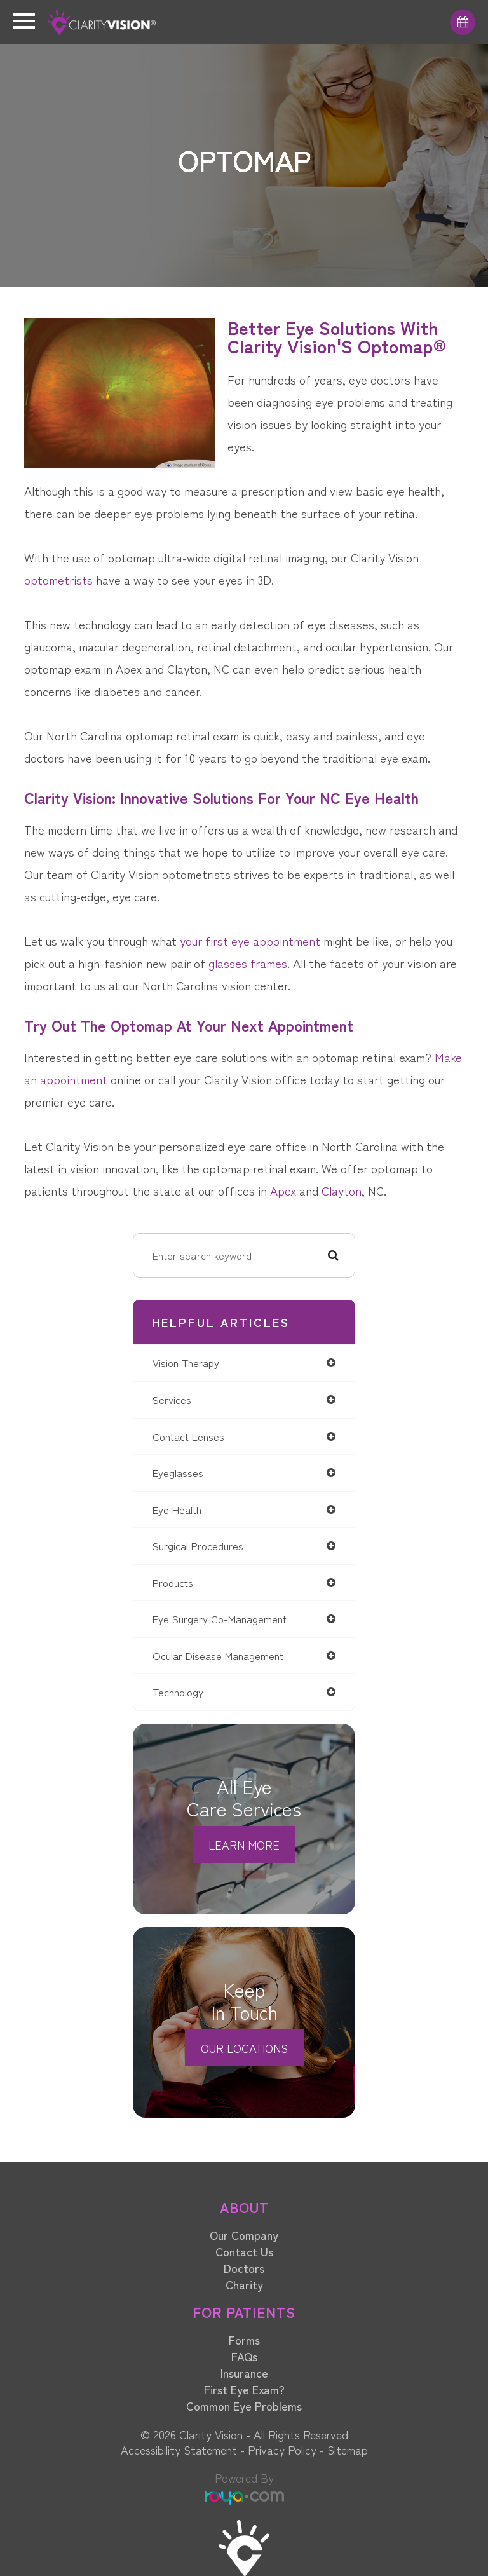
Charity (244, 2284)
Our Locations (244, 2048)
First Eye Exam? (244, 2389)
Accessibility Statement (179, 2449)
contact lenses (188, 1436)
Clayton (342, 1190)
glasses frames (247, 962)
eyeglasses (177, 1472)
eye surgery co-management (219, 1618)
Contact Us (244, 2251)
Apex (283, 1190)
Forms (244, 2339)
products (172, 1582)
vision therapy (185, 1362)
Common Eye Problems (244, 2405)
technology (177, 1692)
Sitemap (347, 2449)
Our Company (244, 2234)
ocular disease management (217, 1655)
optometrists (58, 579)
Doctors (244, 2267)
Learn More (244, 1844)
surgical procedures (197, 1545)
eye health (176, 1509)
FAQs (244, 2356)
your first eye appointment (250, 940)
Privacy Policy (282, 2449)
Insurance (244, 2372)
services (171, 1399)
